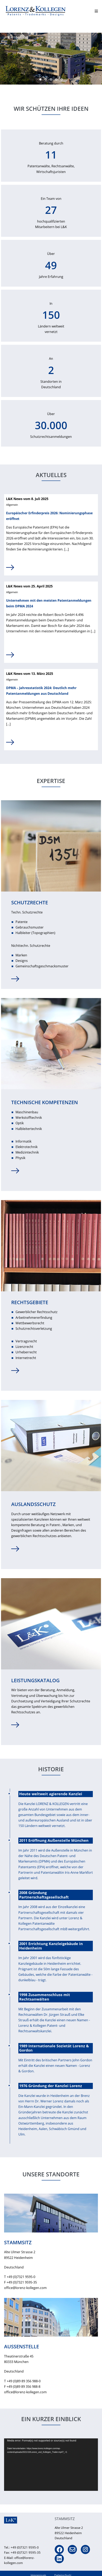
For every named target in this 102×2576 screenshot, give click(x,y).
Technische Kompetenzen (44, 1102)
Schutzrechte (29, 902)
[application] (51, 2464)
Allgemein (12, 505)
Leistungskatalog (35, 1680)
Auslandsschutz (33, 1504)
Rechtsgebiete (29, 1302)
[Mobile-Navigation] (96, 11)
